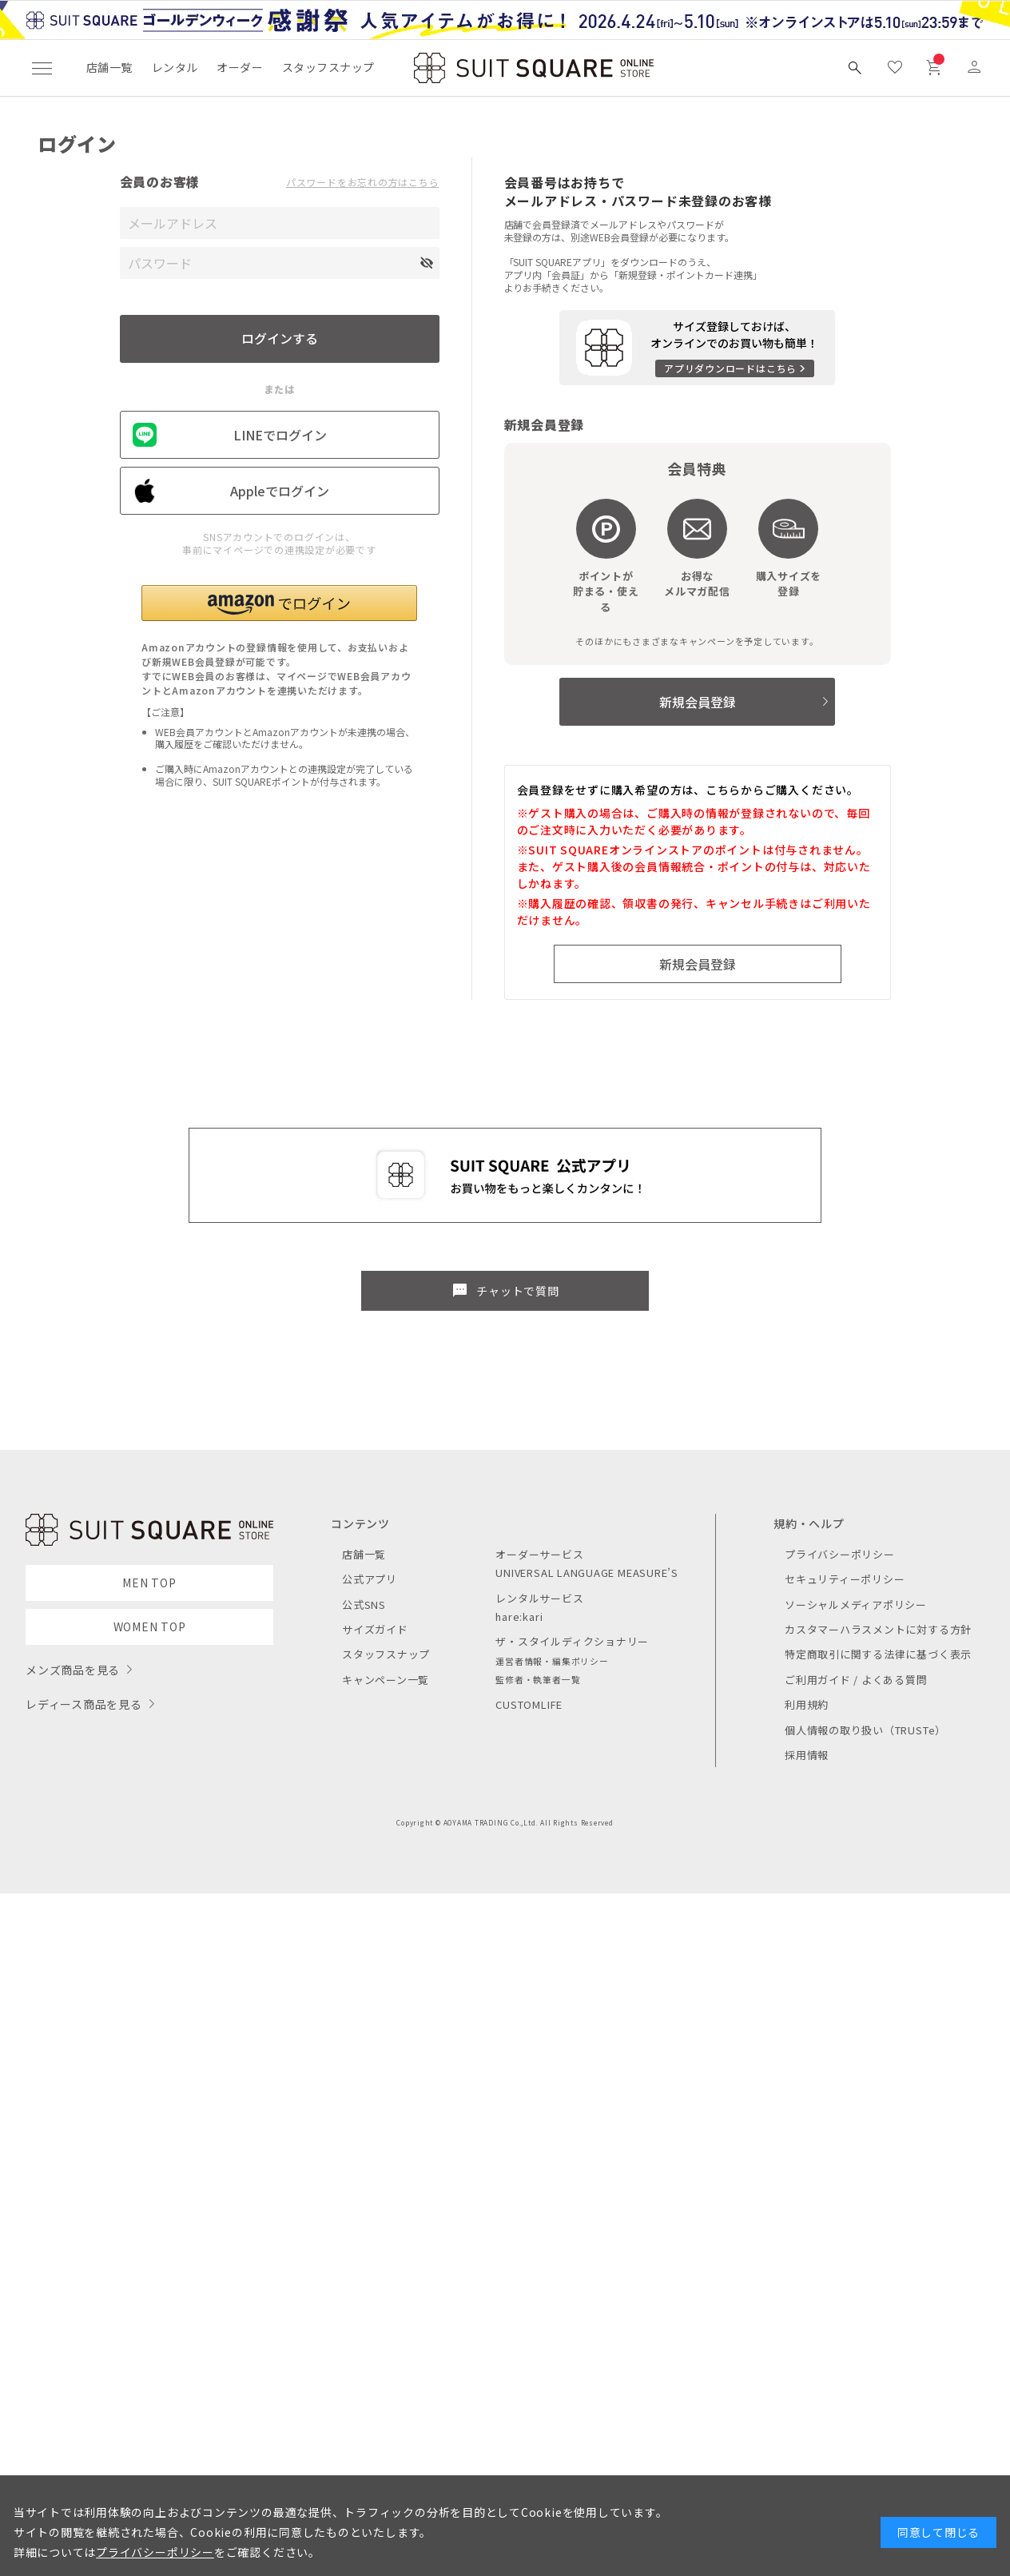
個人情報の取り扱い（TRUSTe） (865, 1730)
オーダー (240, 67)
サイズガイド (375, 1629)
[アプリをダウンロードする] (697, 347)
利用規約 (807, 1704)
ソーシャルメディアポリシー (856, 1604)
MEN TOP (149, 1583)
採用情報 (807, 1754)
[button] (279, 603)
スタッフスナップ (328, 67)
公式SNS (364, 1604)
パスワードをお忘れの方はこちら (362, 182)
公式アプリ (369, 1579)
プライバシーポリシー (840, 1554)
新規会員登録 (697, 701)
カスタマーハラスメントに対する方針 (878, 1629)
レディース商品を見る (84, 1704)
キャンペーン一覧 (385, 1679)
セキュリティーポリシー (845, 1579)
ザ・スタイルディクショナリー (572, 1641)
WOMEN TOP (149, 1626)
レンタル (175, 67)
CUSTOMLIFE (529, 1704)
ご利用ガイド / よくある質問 (856, 1679)
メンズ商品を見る (73, 1670)
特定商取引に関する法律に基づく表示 (878, 1654)
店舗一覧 (109, 67)
